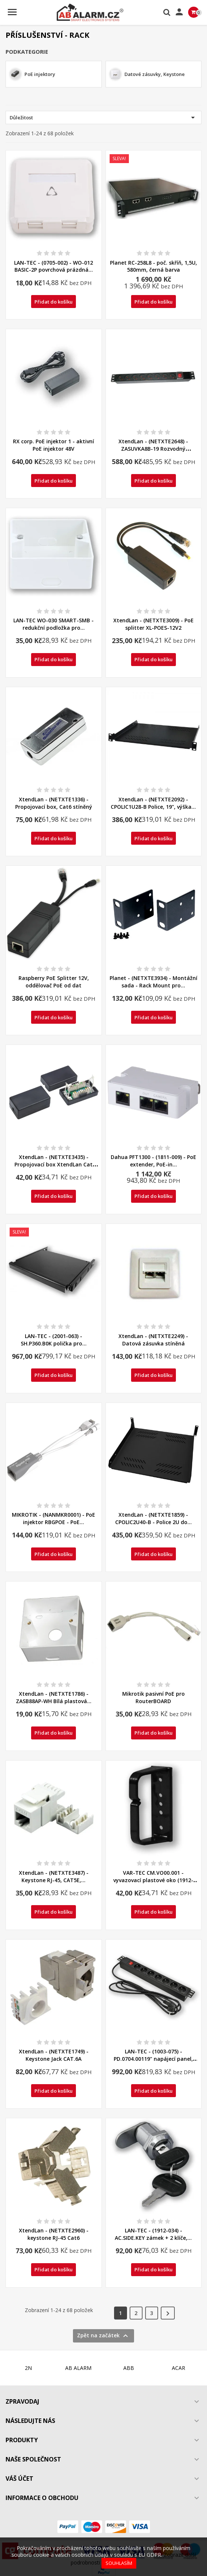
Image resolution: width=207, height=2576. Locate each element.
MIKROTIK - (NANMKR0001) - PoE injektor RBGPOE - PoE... (53, 1518)
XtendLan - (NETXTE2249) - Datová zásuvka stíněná (153, 1339)
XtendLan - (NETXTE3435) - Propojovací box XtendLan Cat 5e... (53, 1164)
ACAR (178, 2367)
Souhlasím (119, 2563)
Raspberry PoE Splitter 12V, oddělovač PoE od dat (54, 981)
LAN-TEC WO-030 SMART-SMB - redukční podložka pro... (53, 624)
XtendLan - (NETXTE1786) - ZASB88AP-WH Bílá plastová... (53, 1697)
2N (28, 2367)
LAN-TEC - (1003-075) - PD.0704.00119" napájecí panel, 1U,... (153, 2059)
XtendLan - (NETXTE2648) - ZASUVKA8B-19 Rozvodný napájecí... (153, 449)
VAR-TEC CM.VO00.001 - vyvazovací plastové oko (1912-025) (153, 1880)
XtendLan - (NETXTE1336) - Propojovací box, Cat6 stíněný (53, 803)
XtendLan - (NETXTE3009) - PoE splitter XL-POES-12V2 (153, 624)
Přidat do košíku (53, 301)
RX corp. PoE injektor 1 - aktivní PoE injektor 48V (53, 445)
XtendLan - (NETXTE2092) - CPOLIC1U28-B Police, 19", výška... (153, 803)
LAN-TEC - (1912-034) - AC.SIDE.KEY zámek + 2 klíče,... (153, 2234)
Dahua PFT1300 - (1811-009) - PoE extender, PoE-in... (153, 1160)
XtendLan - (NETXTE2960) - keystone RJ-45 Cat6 (54, 2234)
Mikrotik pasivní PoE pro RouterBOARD (153, 1697)
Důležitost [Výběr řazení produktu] (103, 117)
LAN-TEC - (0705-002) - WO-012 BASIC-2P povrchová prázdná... (53, 266)
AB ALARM (78, 2367)
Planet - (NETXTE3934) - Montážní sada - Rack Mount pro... (153, 981)
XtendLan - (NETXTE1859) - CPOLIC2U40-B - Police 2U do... (153, 1518)
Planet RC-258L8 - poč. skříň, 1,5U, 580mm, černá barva (153, 266)
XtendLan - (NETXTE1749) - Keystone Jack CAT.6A (54, 2055)
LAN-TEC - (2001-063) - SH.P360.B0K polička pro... (54, 1339)
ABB (128, 2367)
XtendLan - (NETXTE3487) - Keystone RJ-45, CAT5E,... (54, 1876)
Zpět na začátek (103, 2335)
